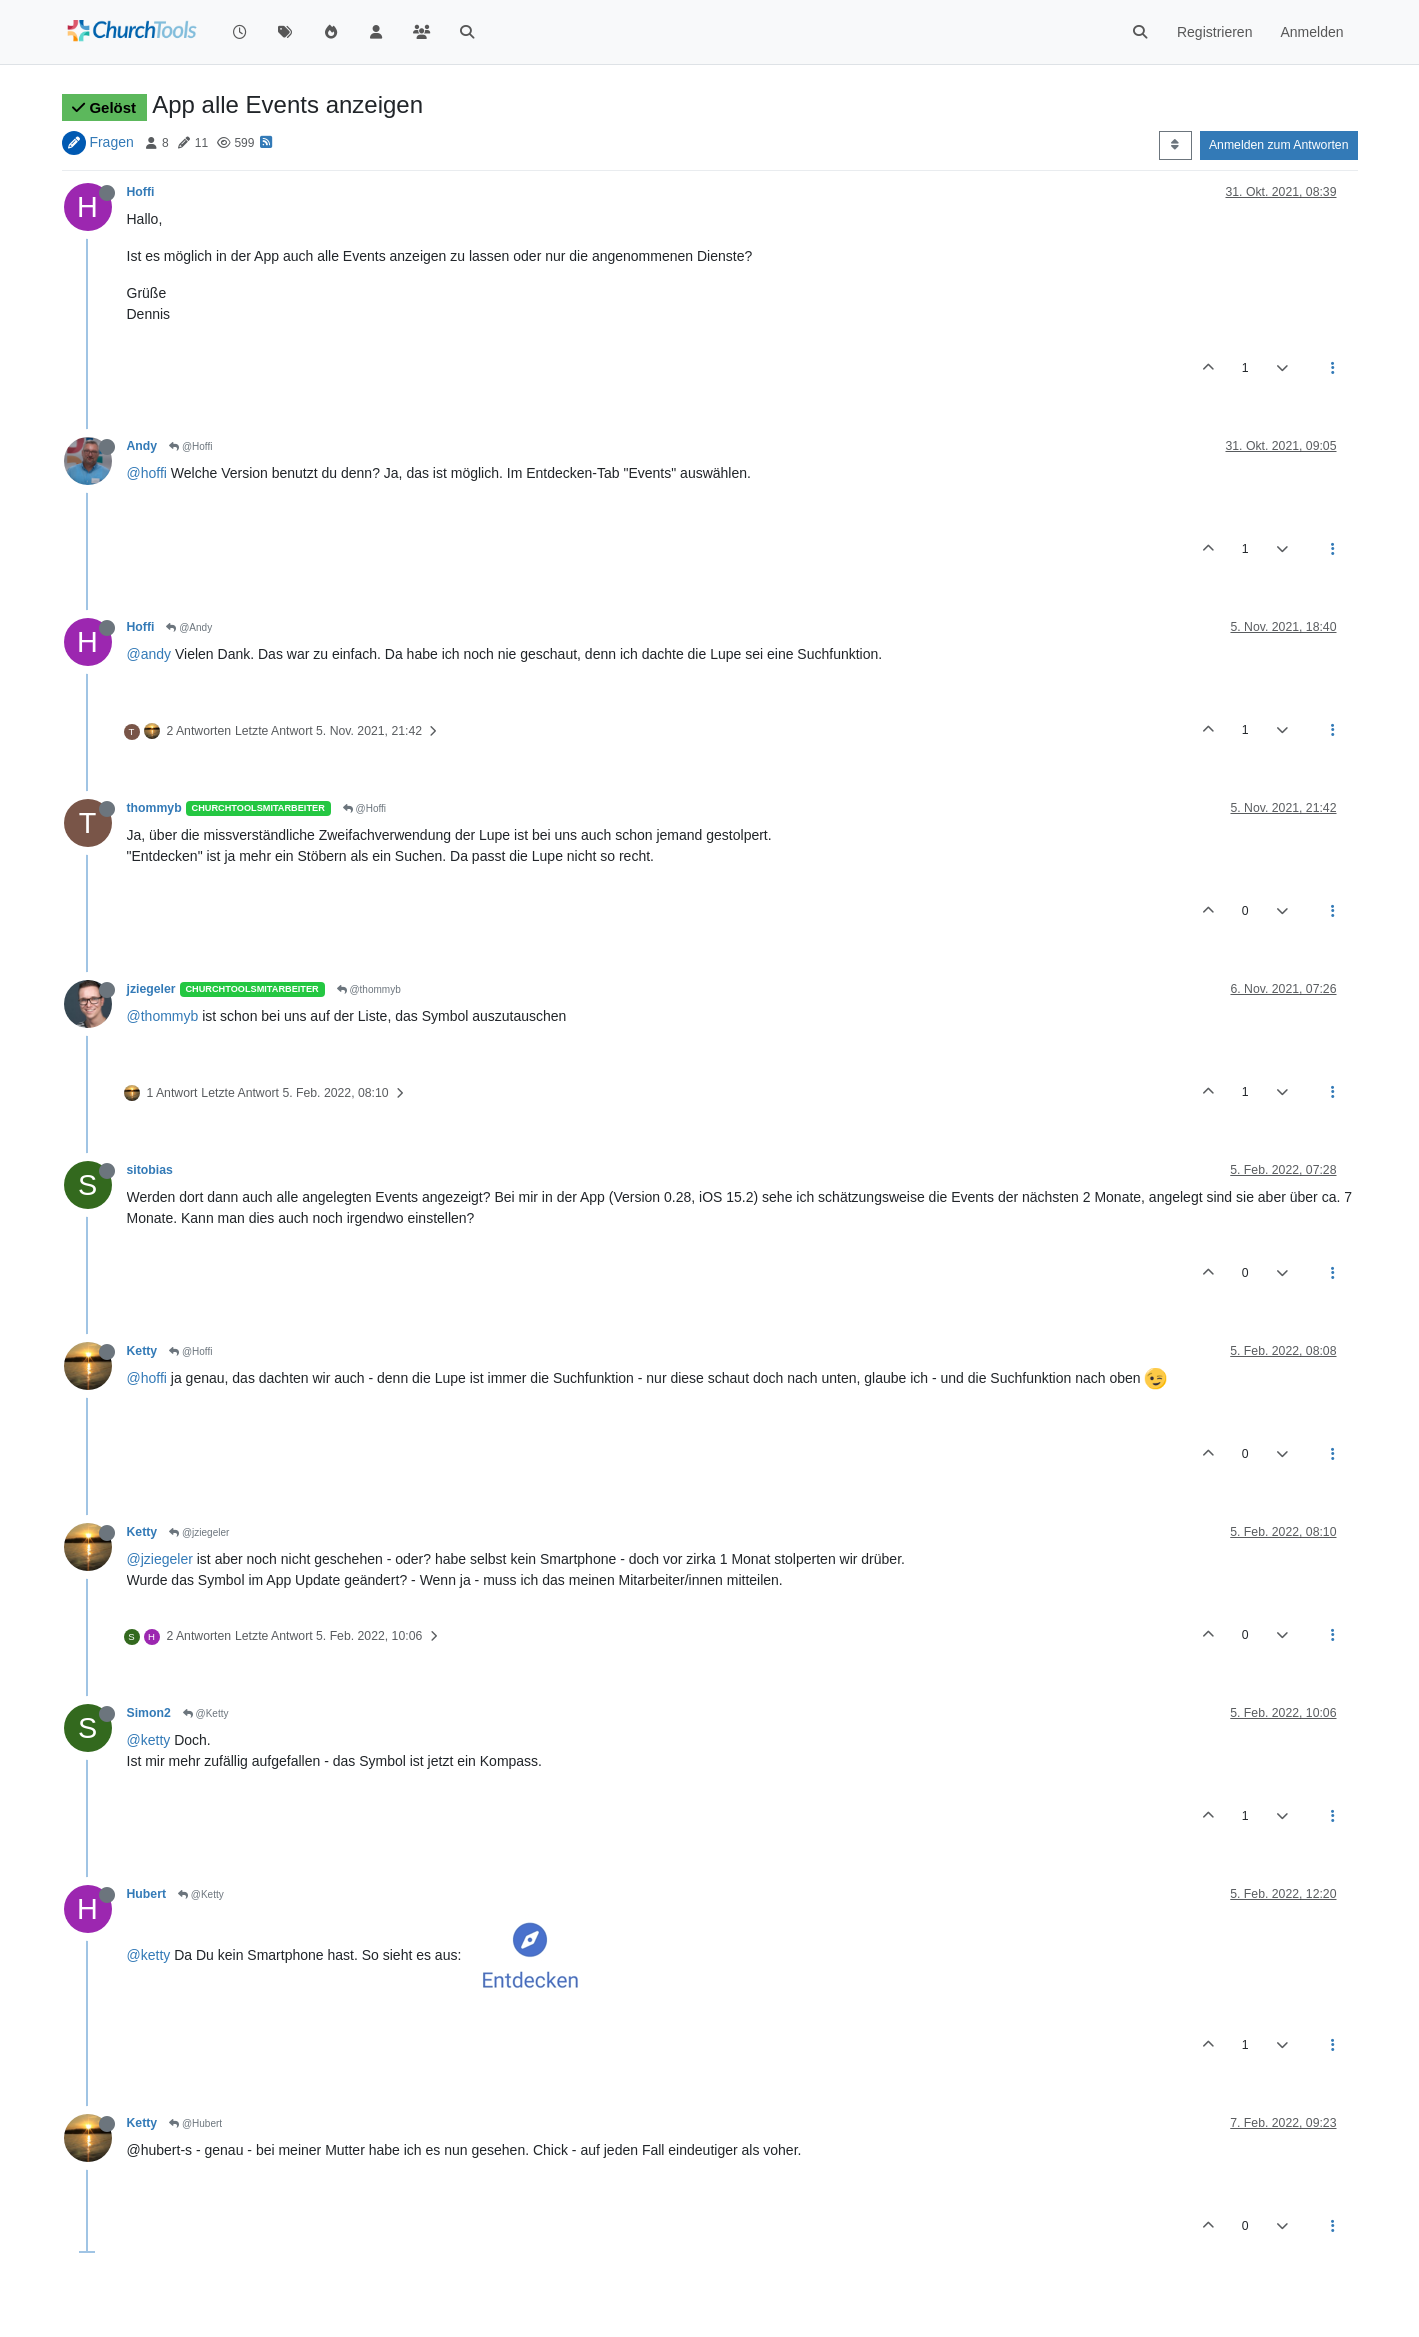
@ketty (149, 1740)
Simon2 (149, 1713)
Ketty (142, 1351)
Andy (142, 446)
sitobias (150, 1170)
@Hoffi (190, 446)
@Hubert (195, 2123)
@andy (149, 654)
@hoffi (147, 473)
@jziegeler (199, 1532)
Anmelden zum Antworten (1279, 145)
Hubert (146, 1894)
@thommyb (369, 989)
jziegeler (151, 989)
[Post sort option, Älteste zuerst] (1175, 145)
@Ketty (206, 1713)
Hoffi (141, 192)
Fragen (111, 142)
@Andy (189, 627)
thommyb (154, 808)
